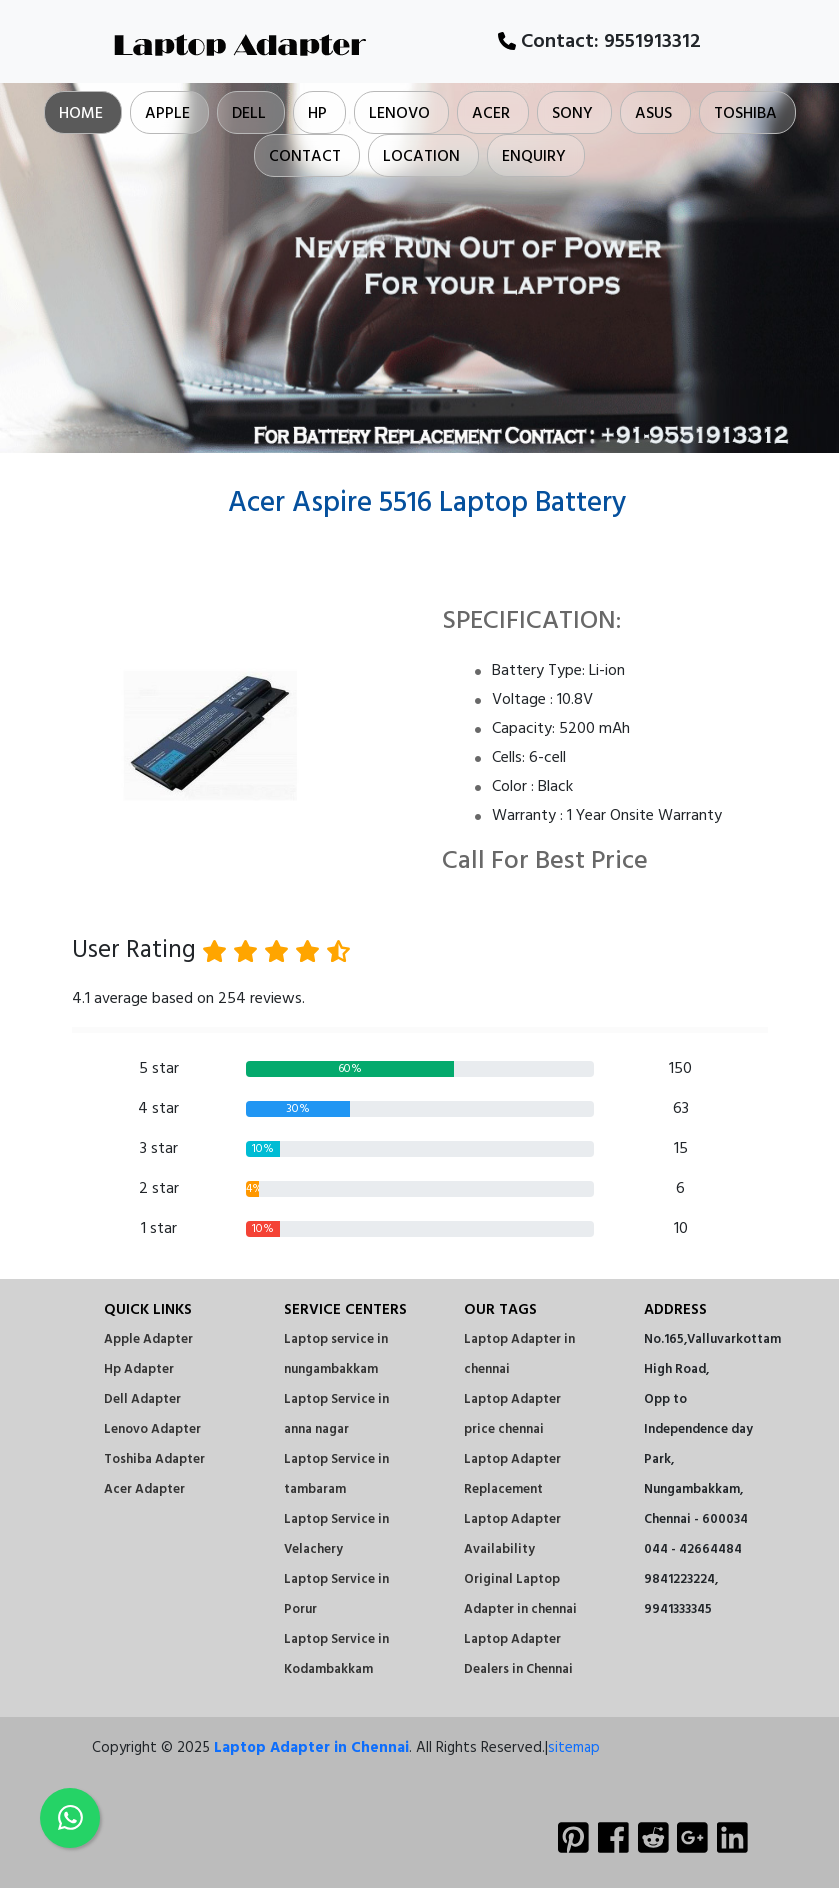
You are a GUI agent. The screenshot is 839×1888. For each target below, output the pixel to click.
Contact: (599, 42)
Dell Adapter (142, 1399)
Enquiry (534, 157)
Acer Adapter (144, 1489)
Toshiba (745, 114)
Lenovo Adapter (152, 1429)
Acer (491, 114)
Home (81, 114)
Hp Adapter (139, 1369)
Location (421, 157)
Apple (167, 114)
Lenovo (399, 114)
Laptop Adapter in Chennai (311, 1748)
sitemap (574, 1748)
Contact (305, 157)
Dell (249, 114)
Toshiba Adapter (154, 1459)
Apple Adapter (148, 1339)
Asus (653, 114)
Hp (317, 114)
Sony (572, 114)
